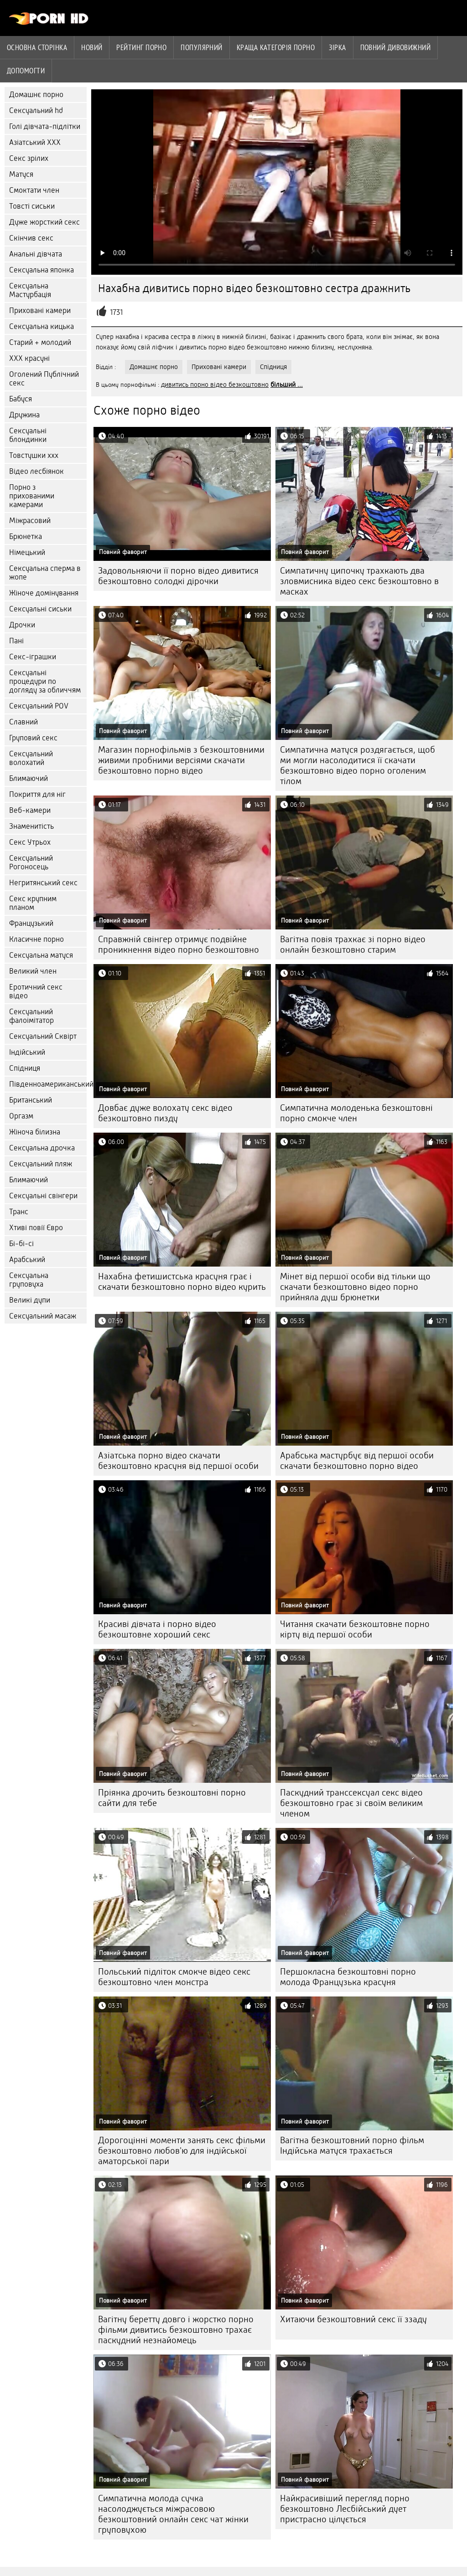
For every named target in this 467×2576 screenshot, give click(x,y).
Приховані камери (40, 310)
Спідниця (24, 1068)
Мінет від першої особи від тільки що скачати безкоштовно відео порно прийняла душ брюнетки (355, 1287)
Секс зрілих (28, 158)
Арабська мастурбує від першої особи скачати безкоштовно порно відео (357, 1460)
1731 (116, 312)
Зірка (337, 47)
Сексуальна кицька (41, 326)
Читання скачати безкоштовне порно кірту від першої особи (355, 1629)
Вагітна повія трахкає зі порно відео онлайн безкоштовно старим (352, 944)
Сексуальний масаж (42, 1316)
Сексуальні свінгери (43, 1195)
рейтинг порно (141, 47)
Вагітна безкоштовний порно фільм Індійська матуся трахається (352, 2145)
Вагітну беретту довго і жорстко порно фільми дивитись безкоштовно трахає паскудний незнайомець (176, 2329)
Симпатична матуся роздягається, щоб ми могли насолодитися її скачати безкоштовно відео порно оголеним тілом (357, 765)
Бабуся (20, 399)
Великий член (33, 971)
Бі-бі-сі (21, 1243)
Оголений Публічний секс (44, 378)
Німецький (27, 552)
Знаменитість (31, 826)
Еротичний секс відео (35, 991)
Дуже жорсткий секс (44, 222)
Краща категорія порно (276, 47)
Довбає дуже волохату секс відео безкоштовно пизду (165, 1113)
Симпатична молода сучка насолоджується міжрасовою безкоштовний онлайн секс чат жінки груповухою (173, 2514)
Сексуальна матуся (41, 955)
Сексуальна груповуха (28, 1279)
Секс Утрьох (30, 842)
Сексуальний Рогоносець (31, 862)
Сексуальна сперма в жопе (45, 572)
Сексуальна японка (41, 270)
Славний (23, 722)
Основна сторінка (37, 47)
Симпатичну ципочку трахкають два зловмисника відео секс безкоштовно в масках (359, 581)
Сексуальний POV (38, 706)
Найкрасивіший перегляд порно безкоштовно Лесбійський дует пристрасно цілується (345, 2509)
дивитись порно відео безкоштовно (215, 384)
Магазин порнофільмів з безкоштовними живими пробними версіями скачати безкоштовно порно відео (181, 760)
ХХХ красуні (29, 358)
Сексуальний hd (36, 110)
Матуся (21, 174)
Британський (30, 1100)
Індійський (27, 1052)
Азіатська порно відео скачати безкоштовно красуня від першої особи (178, 1460)
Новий (91, 47)
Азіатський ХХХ (35, 142)
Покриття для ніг (37, 794)
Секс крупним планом (33, 903)
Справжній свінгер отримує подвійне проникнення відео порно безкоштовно (178, 944)
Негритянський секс (43, 882)
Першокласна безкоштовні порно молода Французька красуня (348, 1976)
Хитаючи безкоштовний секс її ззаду (353, 2319)
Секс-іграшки (32, 656)
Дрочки (22, 625)
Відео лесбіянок (36, 471)
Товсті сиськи (32, 206)
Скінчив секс (31, 238)
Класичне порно (36, 939)
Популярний (202, 47)
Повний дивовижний (395, 47)
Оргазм (21, 1116)
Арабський (27, 1259)
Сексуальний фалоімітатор (31, 1016)
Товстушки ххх (33, 455)
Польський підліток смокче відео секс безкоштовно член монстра (174, 1976)
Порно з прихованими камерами (31, 496)
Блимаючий (28, 778)
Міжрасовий (30, 520)
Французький (31, 923)
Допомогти (26, 71)
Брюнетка (25, 536)
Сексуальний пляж (40, 1164)
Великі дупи (29, 1300)
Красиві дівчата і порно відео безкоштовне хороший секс (157, 1629)
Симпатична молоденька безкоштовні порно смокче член (356, 1113)
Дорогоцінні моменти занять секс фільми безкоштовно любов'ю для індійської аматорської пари (181, 2150)
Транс (18, 1211)
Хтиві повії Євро (36, 1227)
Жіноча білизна (34, 1132)
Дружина (24, 415)
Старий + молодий (40, 342)
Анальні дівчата (35, 254)
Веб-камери (30, 810)
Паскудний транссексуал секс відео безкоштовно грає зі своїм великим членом (351, 1803)
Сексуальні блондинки (28, 435)
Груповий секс (33, 738)
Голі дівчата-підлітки (44, 126)
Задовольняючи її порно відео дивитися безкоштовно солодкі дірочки (178, 575)
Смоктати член (34, 190)
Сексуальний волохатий (31, 758)
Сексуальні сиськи (40, 609)
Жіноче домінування (43, 593)
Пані (16, 640)
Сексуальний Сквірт (43, 1036)
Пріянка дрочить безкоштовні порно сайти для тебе (172, 1797)
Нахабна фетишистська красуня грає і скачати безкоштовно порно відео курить (182, 1281)
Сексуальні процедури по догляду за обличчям (45, 681)
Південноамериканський (48, 1084)
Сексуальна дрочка (42, 1148)
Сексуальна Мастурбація (30, 290)
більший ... (286, 384)
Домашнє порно (36, 94)
